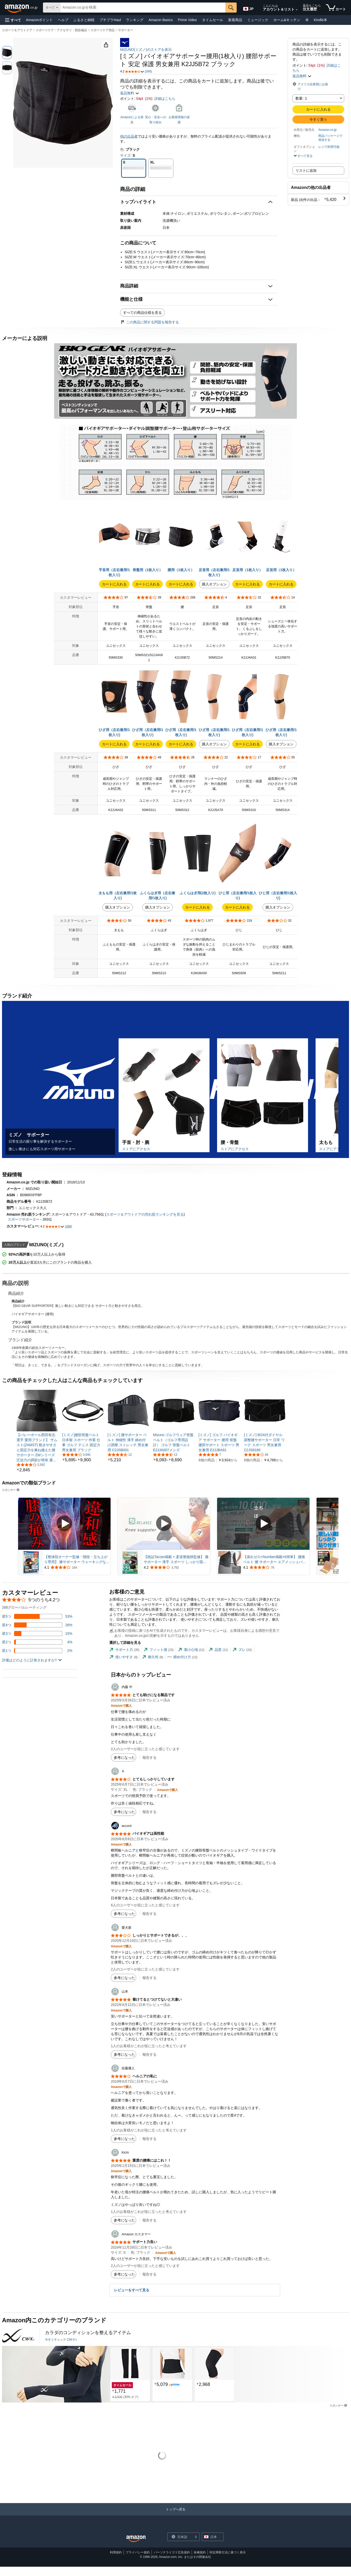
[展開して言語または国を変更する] (195, 2537)
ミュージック (257, 20)
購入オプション (214, 584)
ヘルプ (63, 20)
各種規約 (200, 2552)
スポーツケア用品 (102, 30)
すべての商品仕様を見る (142, 313)
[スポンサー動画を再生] (64, 1523)
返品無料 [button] (129, 93)
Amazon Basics (160, 20)
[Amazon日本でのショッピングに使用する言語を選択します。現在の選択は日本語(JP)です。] (249, 8)
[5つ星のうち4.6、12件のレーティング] (120, 1454)
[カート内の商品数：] (336, 7)
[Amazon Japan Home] (135, 2539)
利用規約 (116, 2552)
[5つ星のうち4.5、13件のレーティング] (165, 1454)
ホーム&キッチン (286, 20)
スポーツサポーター (23, 1219)
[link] (37, 1447)
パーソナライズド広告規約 (172, 2552)
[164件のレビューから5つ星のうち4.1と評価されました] (77, 1567)
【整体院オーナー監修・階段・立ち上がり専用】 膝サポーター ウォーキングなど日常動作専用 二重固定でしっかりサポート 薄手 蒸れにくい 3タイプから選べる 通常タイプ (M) (77, 1559)
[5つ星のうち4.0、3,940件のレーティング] (76, 1454)
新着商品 (235, 20)
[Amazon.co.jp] (21, 7)
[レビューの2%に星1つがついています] (37, 1650)
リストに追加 (306, 170)
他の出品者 (129, 136)
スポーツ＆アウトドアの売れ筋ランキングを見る (145, 1214)
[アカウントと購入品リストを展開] (297, 9)
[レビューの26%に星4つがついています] (37, 1624)
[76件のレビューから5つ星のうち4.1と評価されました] (276, 1567)
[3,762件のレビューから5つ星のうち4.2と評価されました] (176, 1567)
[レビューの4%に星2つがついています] (37, 1642)
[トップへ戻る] (175, 2514)
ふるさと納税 (83, 20)
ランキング (134, 20)
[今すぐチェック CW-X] (61, 2340)
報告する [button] (149, 1757)
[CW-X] (18, 2335)
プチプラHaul (110, 20)
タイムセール (212, 20)
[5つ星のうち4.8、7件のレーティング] (209, 1454)
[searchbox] (142, 7)
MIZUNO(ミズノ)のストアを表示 (146, 50)
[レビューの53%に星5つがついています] (37, 1616)
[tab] (124, 1649)
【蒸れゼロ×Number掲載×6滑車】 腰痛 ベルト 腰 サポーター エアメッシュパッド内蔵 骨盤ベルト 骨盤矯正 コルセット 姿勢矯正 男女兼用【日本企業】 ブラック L (276, 1559)
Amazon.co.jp (327, 130)
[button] (13, 20)
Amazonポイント (39, 20)
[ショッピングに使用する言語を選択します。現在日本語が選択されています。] (180, 2536)
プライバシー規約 (138, 2552)
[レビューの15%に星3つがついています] (37, 1633)
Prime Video (187, 20)
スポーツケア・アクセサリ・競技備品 (61, 30)
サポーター (125, 30)
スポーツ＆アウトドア (17, 30)
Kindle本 (320, 20)
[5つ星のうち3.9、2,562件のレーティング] (31, 1465)
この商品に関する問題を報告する (149, 322)
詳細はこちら (164, 99)
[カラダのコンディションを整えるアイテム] (88, 2333)
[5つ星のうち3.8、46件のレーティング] (256, 1454)
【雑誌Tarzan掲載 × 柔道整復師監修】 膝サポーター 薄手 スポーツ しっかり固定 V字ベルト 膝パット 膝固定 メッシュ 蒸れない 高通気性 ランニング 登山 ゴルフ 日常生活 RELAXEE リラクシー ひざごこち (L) (176, 1559)
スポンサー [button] (11, 1489)
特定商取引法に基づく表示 (228, 2552)
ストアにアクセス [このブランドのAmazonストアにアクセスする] (136, 1149)
